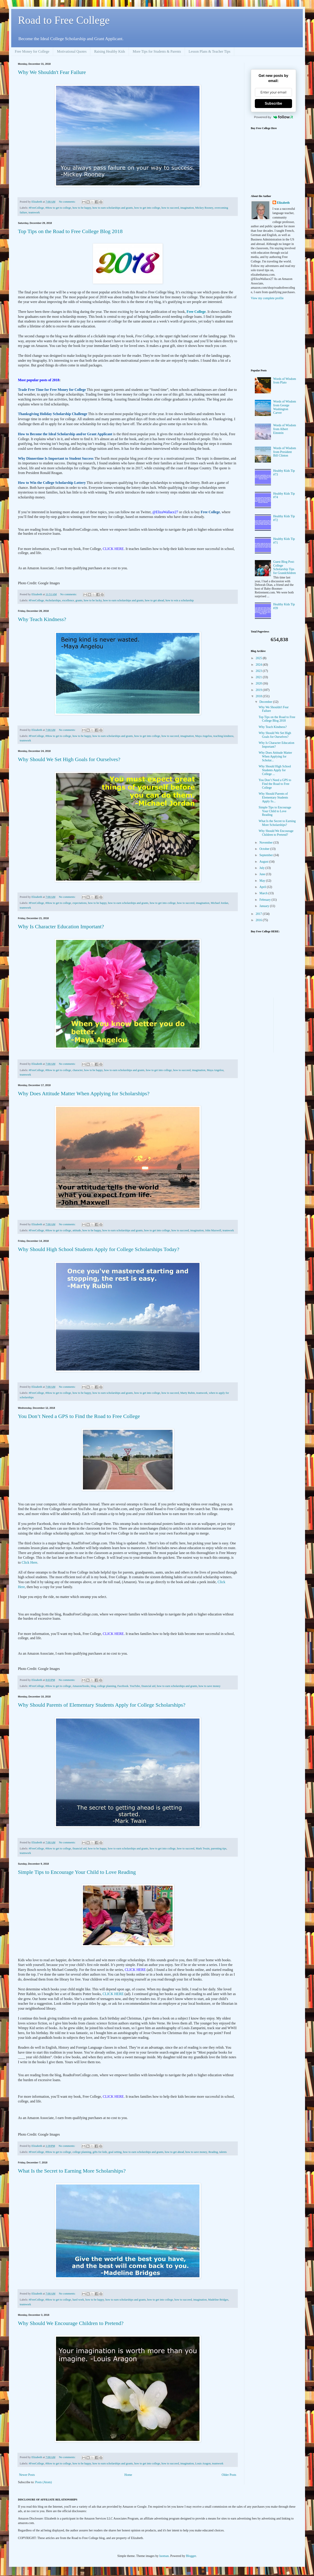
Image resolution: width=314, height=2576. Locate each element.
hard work (78, 2299)
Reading (213, 2152)
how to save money (210, 1686)
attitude (76, 1230)
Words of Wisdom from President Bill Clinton (284, 451)
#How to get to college (58, 207)
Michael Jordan (219, 903)
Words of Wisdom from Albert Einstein (284, 429)
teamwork (34, 212)
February (265, 899)
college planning (106, 1686)
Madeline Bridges (218, 2299)
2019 (259, 690)
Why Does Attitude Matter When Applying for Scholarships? (83, 1093)
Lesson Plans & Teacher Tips (209, 51)
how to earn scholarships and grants (112, 207)
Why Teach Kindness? (42, 619)
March (263, 893)
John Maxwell (213, 1230)
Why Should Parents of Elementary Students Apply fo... (273, 797)
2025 (259, 658)
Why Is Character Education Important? (61, 926)
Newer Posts (27, 2474)
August (264, 861)
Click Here (29, 1562)
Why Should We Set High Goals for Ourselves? (69, 759)
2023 (259, 671)
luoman (164, 2556)
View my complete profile (267, 298)
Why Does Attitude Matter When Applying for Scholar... (275, 756)
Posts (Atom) (43, 2482)
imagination (187, 207)
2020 (259, 683)
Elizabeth (283, 202)
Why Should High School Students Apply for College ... (275, 770)
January (264, 906)
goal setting (114, 2152)
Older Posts (229, 2474)
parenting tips (218, 1848)
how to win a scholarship (179, 600)
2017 (259, 914)
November (266, 842)
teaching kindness (223, 736)
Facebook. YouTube (128, 1686)
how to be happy (81, 207)
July (262, 868)
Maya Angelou (203, 736)
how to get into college (147, 207)
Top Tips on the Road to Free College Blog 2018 (70, 231)
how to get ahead (154, 600)
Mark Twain (203, 1848)
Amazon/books (80, 1686)
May (262, 880)
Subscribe (273, 103)
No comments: (67, 201)
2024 (259, 664)
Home (128, 2474)
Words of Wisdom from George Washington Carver (284, 407)
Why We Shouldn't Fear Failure (52, 72)
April (263, 887)
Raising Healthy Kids (109, 51)
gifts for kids (100, 2152)
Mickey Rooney (204, 207)
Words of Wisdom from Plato (284, 380)
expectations (79, 903)
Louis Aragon (203, 2463)
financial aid (148, 1686)
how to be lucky (93, 600)
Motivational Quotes (72, 51)
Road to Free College (64, 20)
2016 (259, 920)
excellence (68, 600)
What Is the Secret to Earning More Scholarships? (72, 2171)
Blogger (191, 2556)
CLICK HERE (113, 1994)
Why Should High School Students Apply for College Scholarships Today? (98, 1249)
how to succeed (170, 207)
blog (93, 1686)
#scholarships (53, 600)
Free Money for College (32, 51)
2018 (259, 696)
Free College (196, 312)
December (266, 702)
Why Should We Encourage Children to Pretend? (70, 2323)
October (264, 849)
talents (223, 2152)
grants (79, 600)
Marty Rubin (187, 1392)
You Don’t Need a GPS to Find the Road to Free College (79, 1416)
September (266, 855)
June (262, 874)
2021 (259, 677)
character (77, 1070)
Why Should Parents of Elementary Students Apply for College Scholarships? (101, 1705)
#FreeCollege (36, 207)
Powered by (273, 117)
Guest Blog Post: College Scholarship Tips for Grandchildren (284, 567)
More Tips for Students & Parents (157, 51)
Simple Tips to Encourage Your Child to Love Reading (77, 1872)
